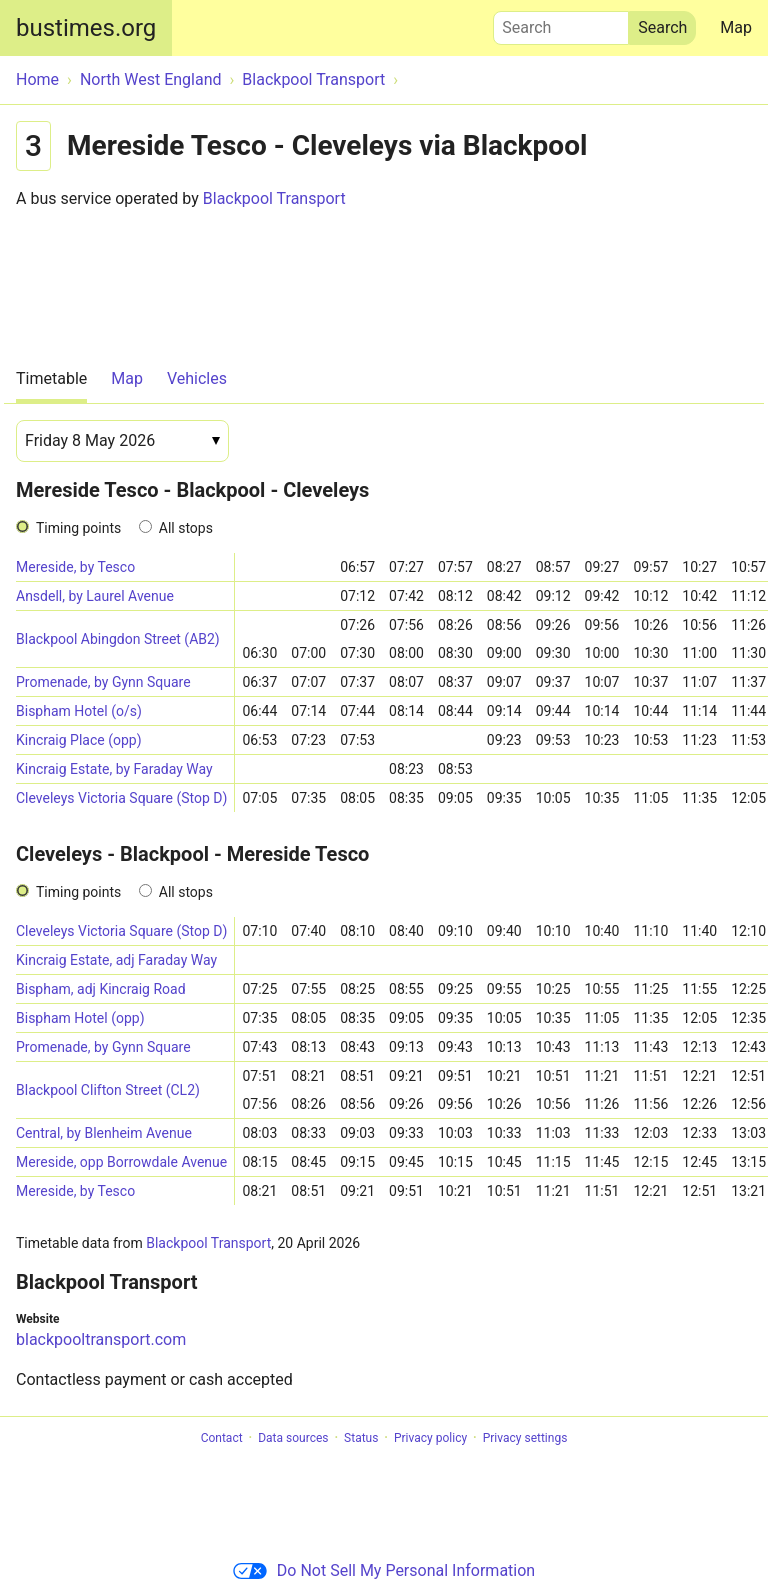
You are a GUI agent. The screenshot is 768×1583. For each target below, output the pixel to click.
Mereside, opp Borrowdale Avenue (121, 1162)
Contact (222, 1438)
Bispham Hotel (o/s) (79, 711)
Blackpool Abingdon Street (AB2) (118, 639)
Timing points (78, 528)
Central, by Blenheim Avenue (104, 1133)
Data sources (293, 1438)
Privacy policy (430, 1438)
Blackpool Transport (274, 198)
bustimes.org (86, 28)
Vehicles (197, 378)
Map (736, 27)
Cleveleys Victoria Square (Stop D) (121, 798)
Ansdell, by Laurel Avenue (95, 596)
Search (561, 23)
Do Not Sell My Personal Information (384, 1570)
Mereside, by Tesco (75, 567)
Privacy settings (525, 1438)
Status (361, 1438)
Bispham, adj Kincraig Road (101, 989)
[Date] (122, 441)
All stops (186, 528)
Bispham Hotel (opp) (80, 1018)
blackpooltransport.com (101, 1339)
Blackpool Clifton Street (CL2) (108, 1090)
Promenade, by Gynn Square (103, 682)
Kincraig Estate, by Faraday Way (114, 769)
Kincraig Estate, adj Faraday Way (116, 960)
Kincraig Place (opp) (79, 740)
